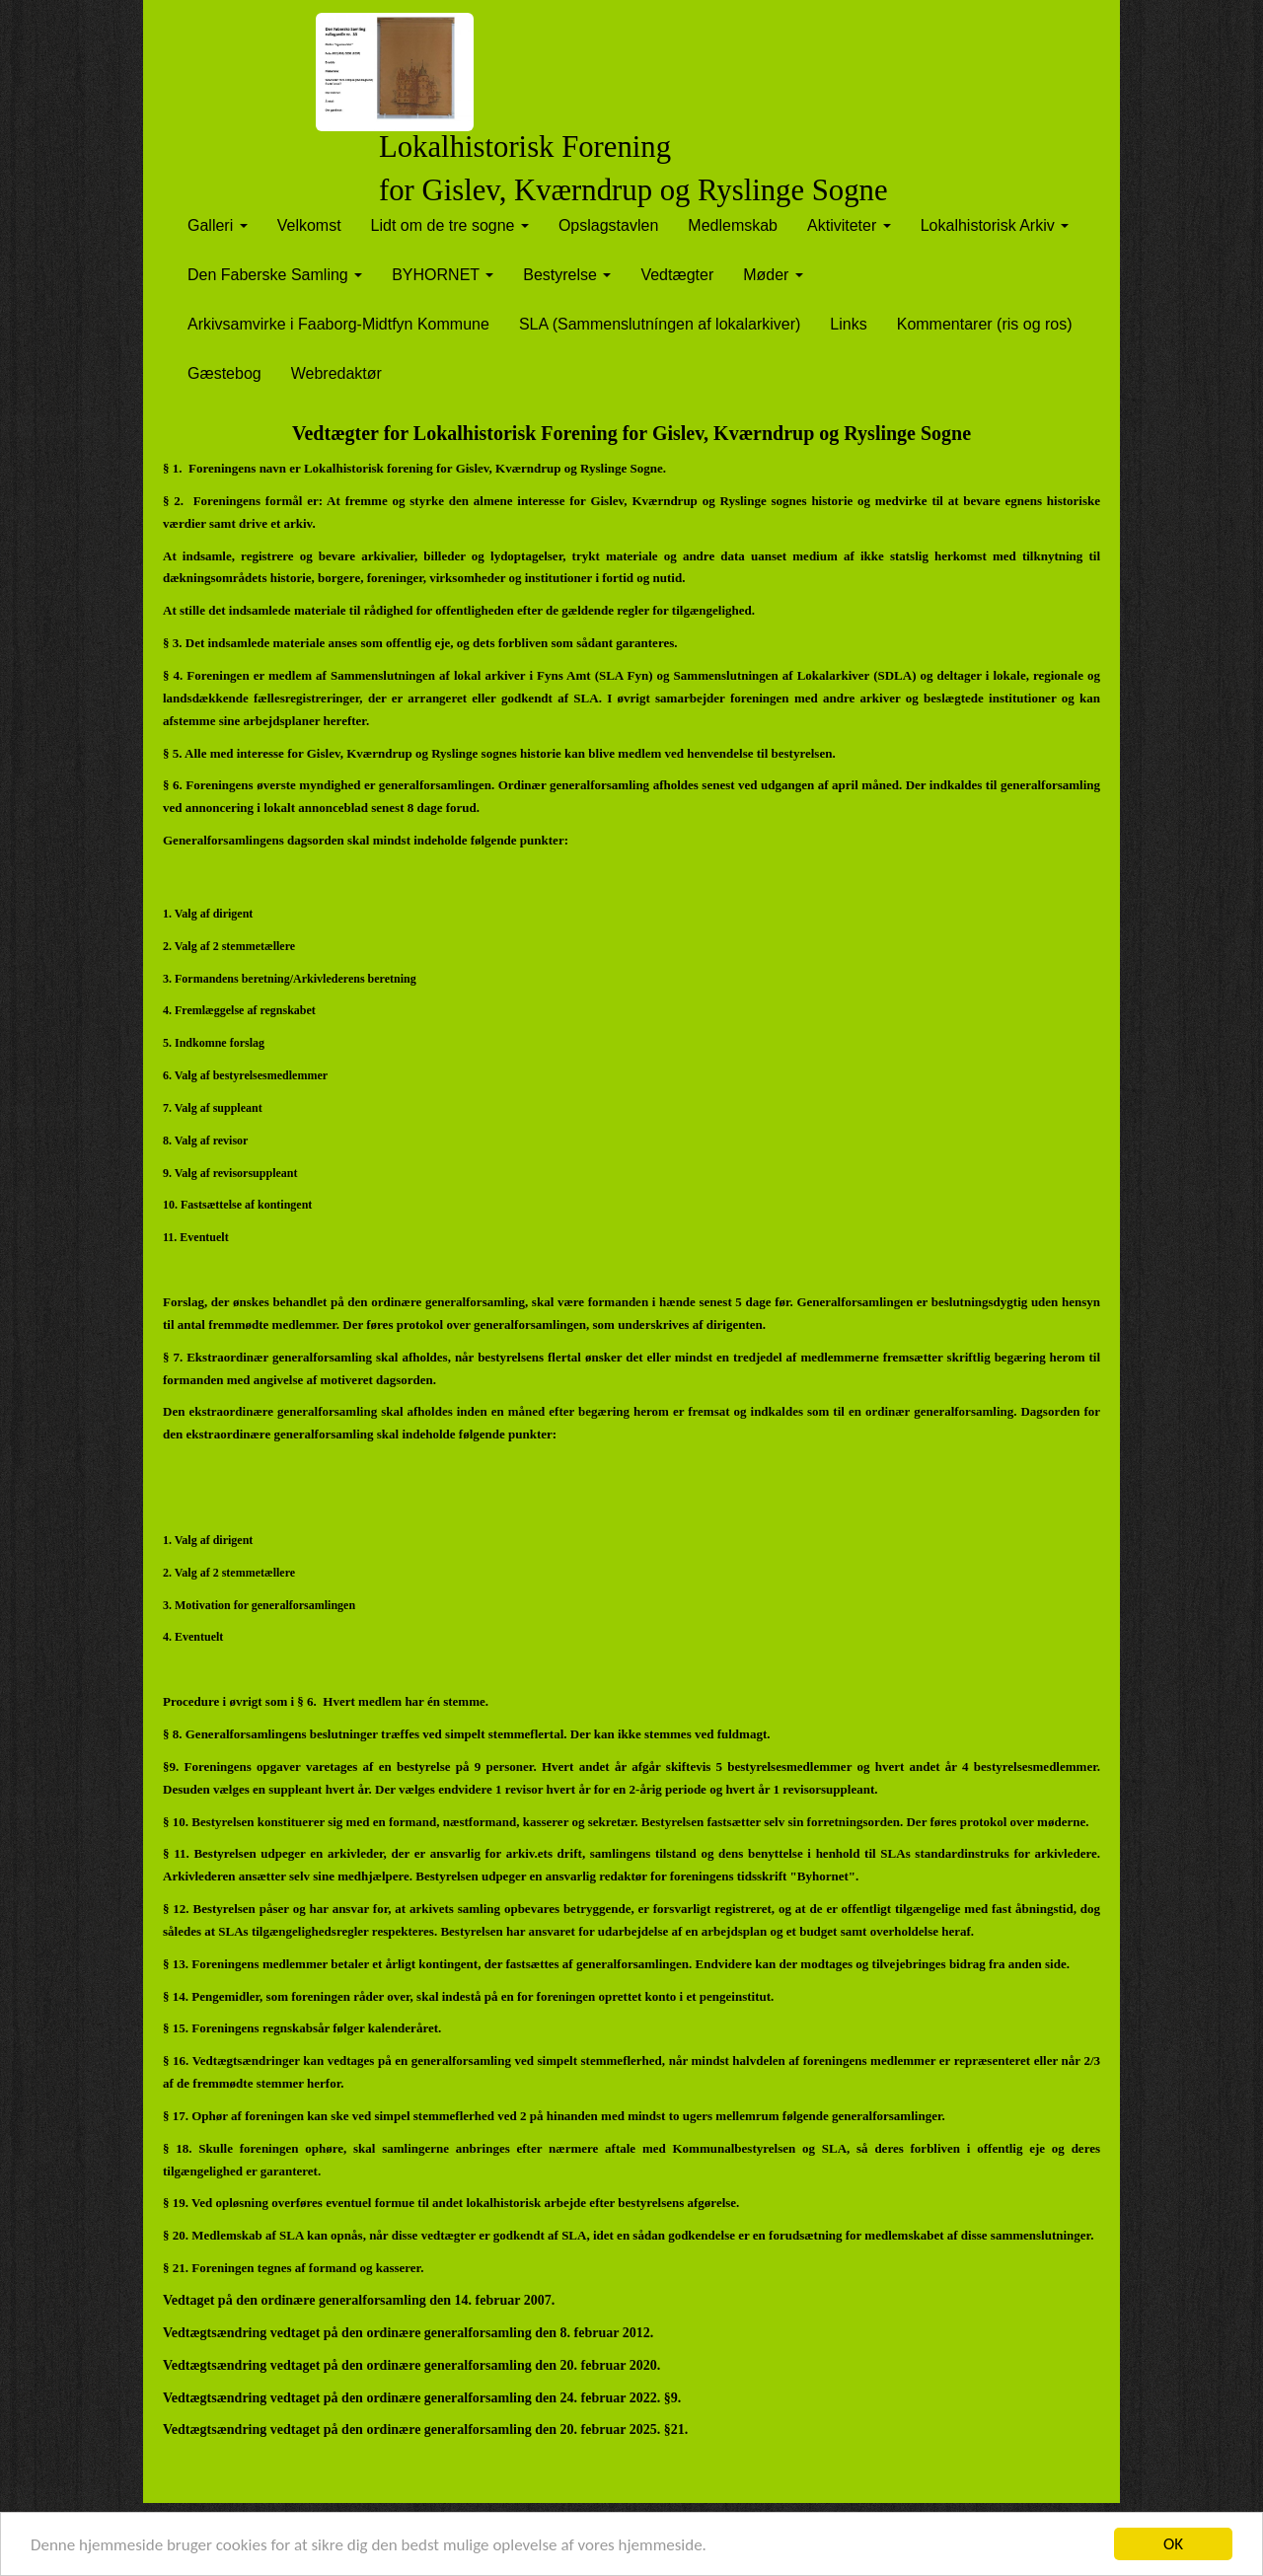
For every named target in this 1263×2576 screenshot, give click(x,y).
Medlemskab (733, 225)
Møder (773, 274)
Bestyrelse (567, 274)
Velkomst (309, 225)
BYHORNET (442, 274)
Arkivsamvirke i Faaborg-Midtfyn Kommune (338, 324)
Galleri (217, 225)
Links (848, 324)
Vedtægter (676, 274)
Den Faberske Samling (274, 274)
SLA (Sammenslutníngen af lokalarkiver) (659, 324)
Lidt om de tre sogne (450, 225)
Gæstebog (224, 373)
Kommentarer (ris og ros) (985, 324)
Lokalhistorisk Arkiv (995, 225)
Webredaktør (336, 373)
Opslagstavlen (608, 225)
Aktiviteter (849, 225)
